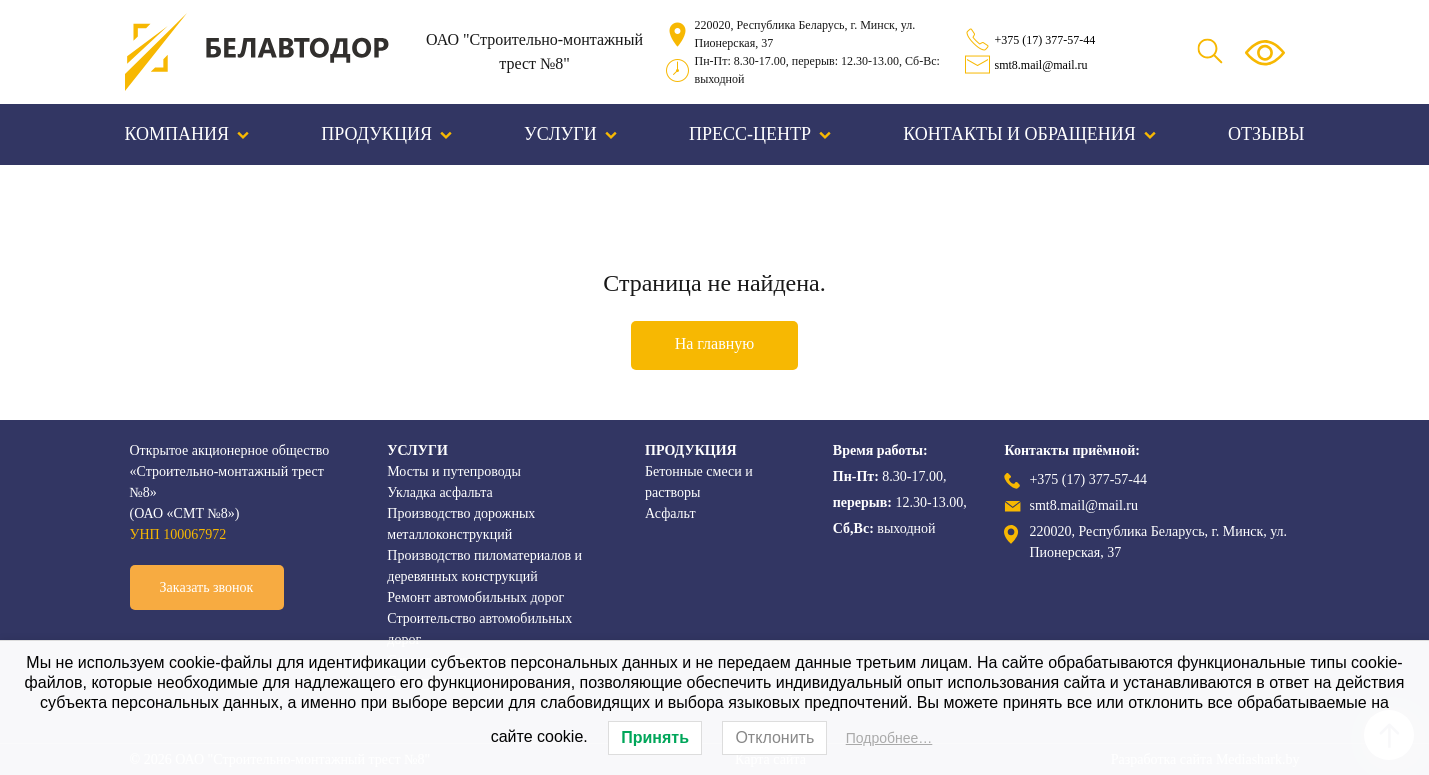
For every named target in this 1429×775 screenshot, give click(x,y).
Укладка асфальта (439, 492)
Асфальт (670, 513)
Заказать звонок (207, 587)
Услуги (570, 134)
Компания (187, 134)
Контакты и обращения (1029, 134)
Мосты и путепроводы (454, 471)
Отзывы (1266, 134)
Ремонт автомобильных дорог (475, 597)
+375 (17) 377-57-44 (1045, 40)
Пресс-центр (760, 134)
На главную (715, 343)
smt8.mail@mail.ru (1041, 65)
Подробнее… (889, 738)
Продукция (386, 134)
